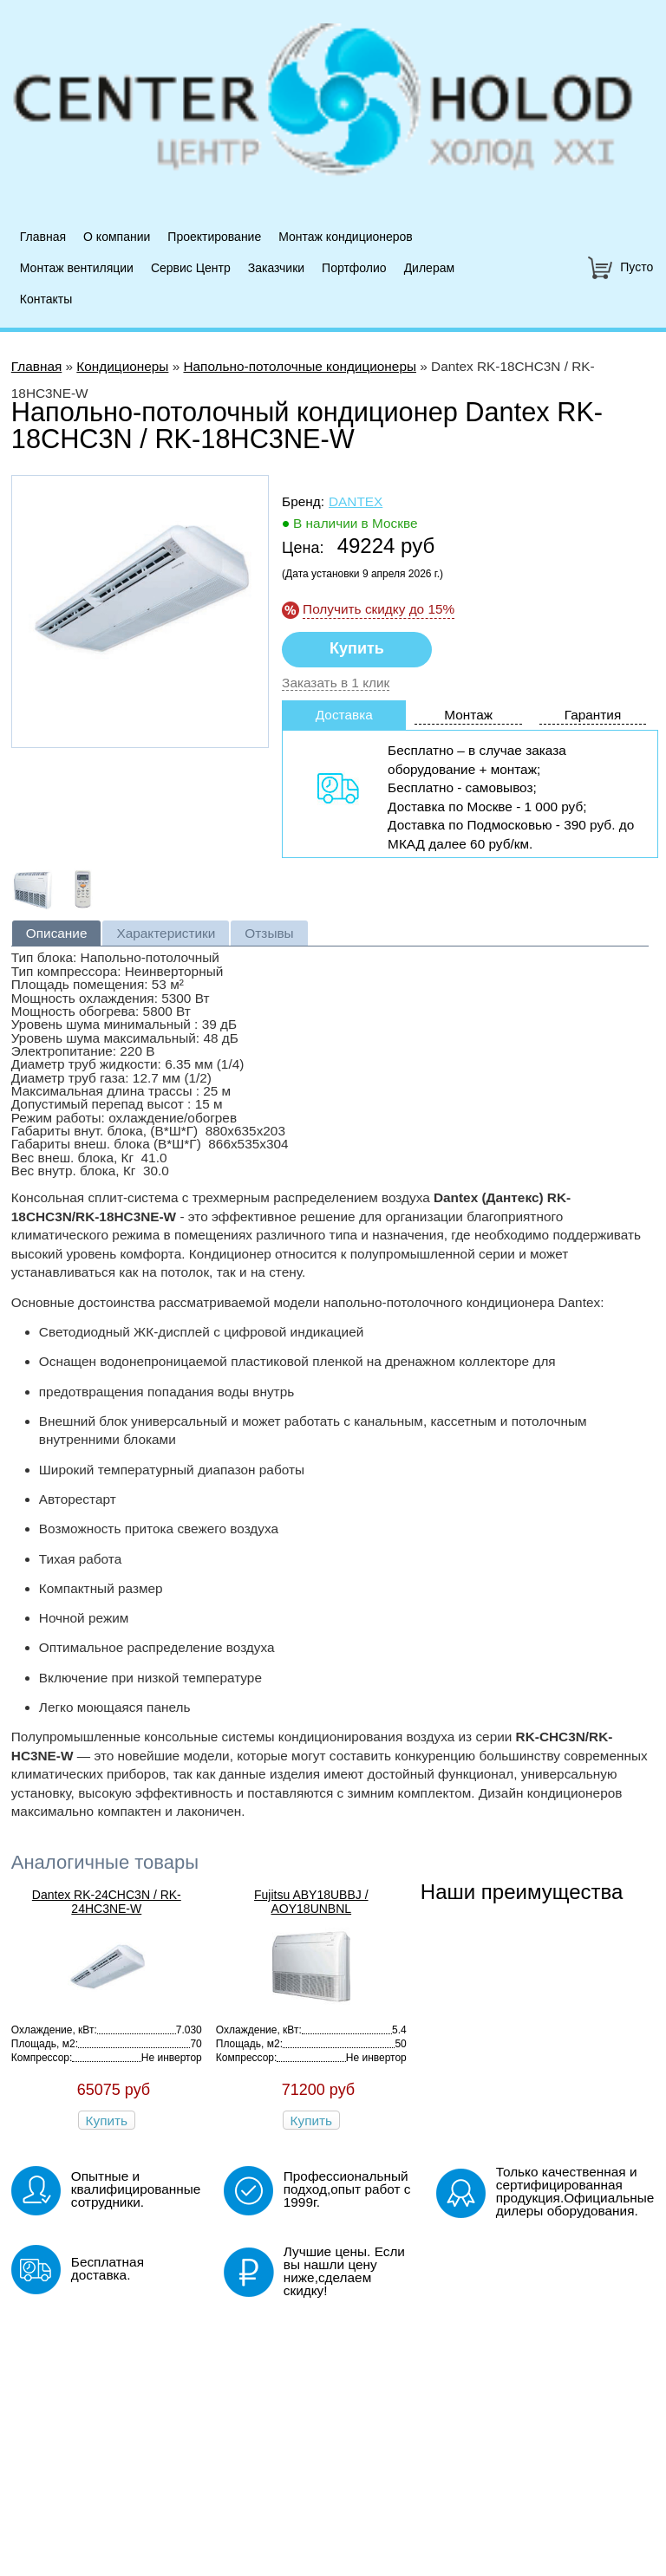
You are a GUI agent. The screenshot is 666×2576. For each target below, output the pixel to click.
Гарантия (593, 714)
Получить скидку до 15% (378, 609)
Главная (43, 237)
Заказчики (276, 268)
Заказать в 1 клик (335, 683)
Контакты (46, 299)
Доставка (344, 714)
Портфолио (354, 268)
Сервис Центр (191, 268)
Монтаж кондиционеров (345, 237)
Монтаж (468, 714)
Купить (107, 2120)
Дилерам (429, 268)
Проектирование (214, 237)
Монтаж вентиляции (77, 268)
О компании (116, 237)
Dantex (355, 501)
